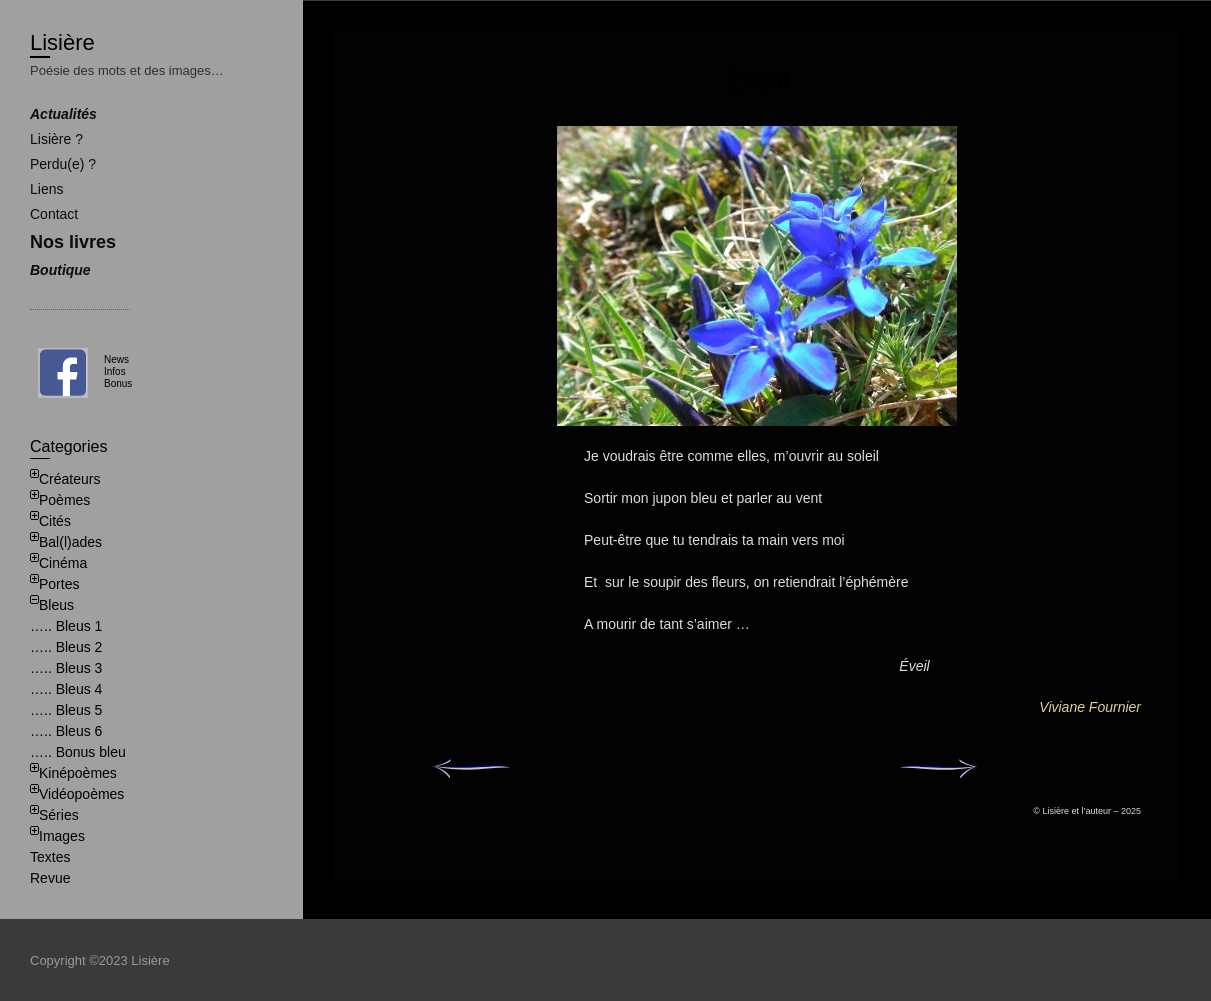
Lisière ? (56, 139)
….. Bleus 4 (66, 689)
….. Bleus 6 (66, 731)
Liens (46, 189)
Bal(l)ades (70, 542)
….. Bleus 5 (66, 710)
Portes (59, 584)
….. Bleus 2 (66, 647)
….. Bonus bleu (78, 752)
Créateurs (69, 479)
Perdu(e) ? (63, 164)
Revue (50, 878)
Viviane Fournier (1090, 707)
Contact (54, 214)
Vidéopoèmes (81, 794)
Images (62, 836)
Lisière (62, 42)
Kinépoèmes (78, 773)
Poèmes (64, 500)
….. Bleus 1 (66, 626)
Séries (59, 815)
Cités (55, 521)
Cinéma (63, 563)
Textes (50, 857)
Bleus (56, 605)
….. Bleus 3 (66, 668)
